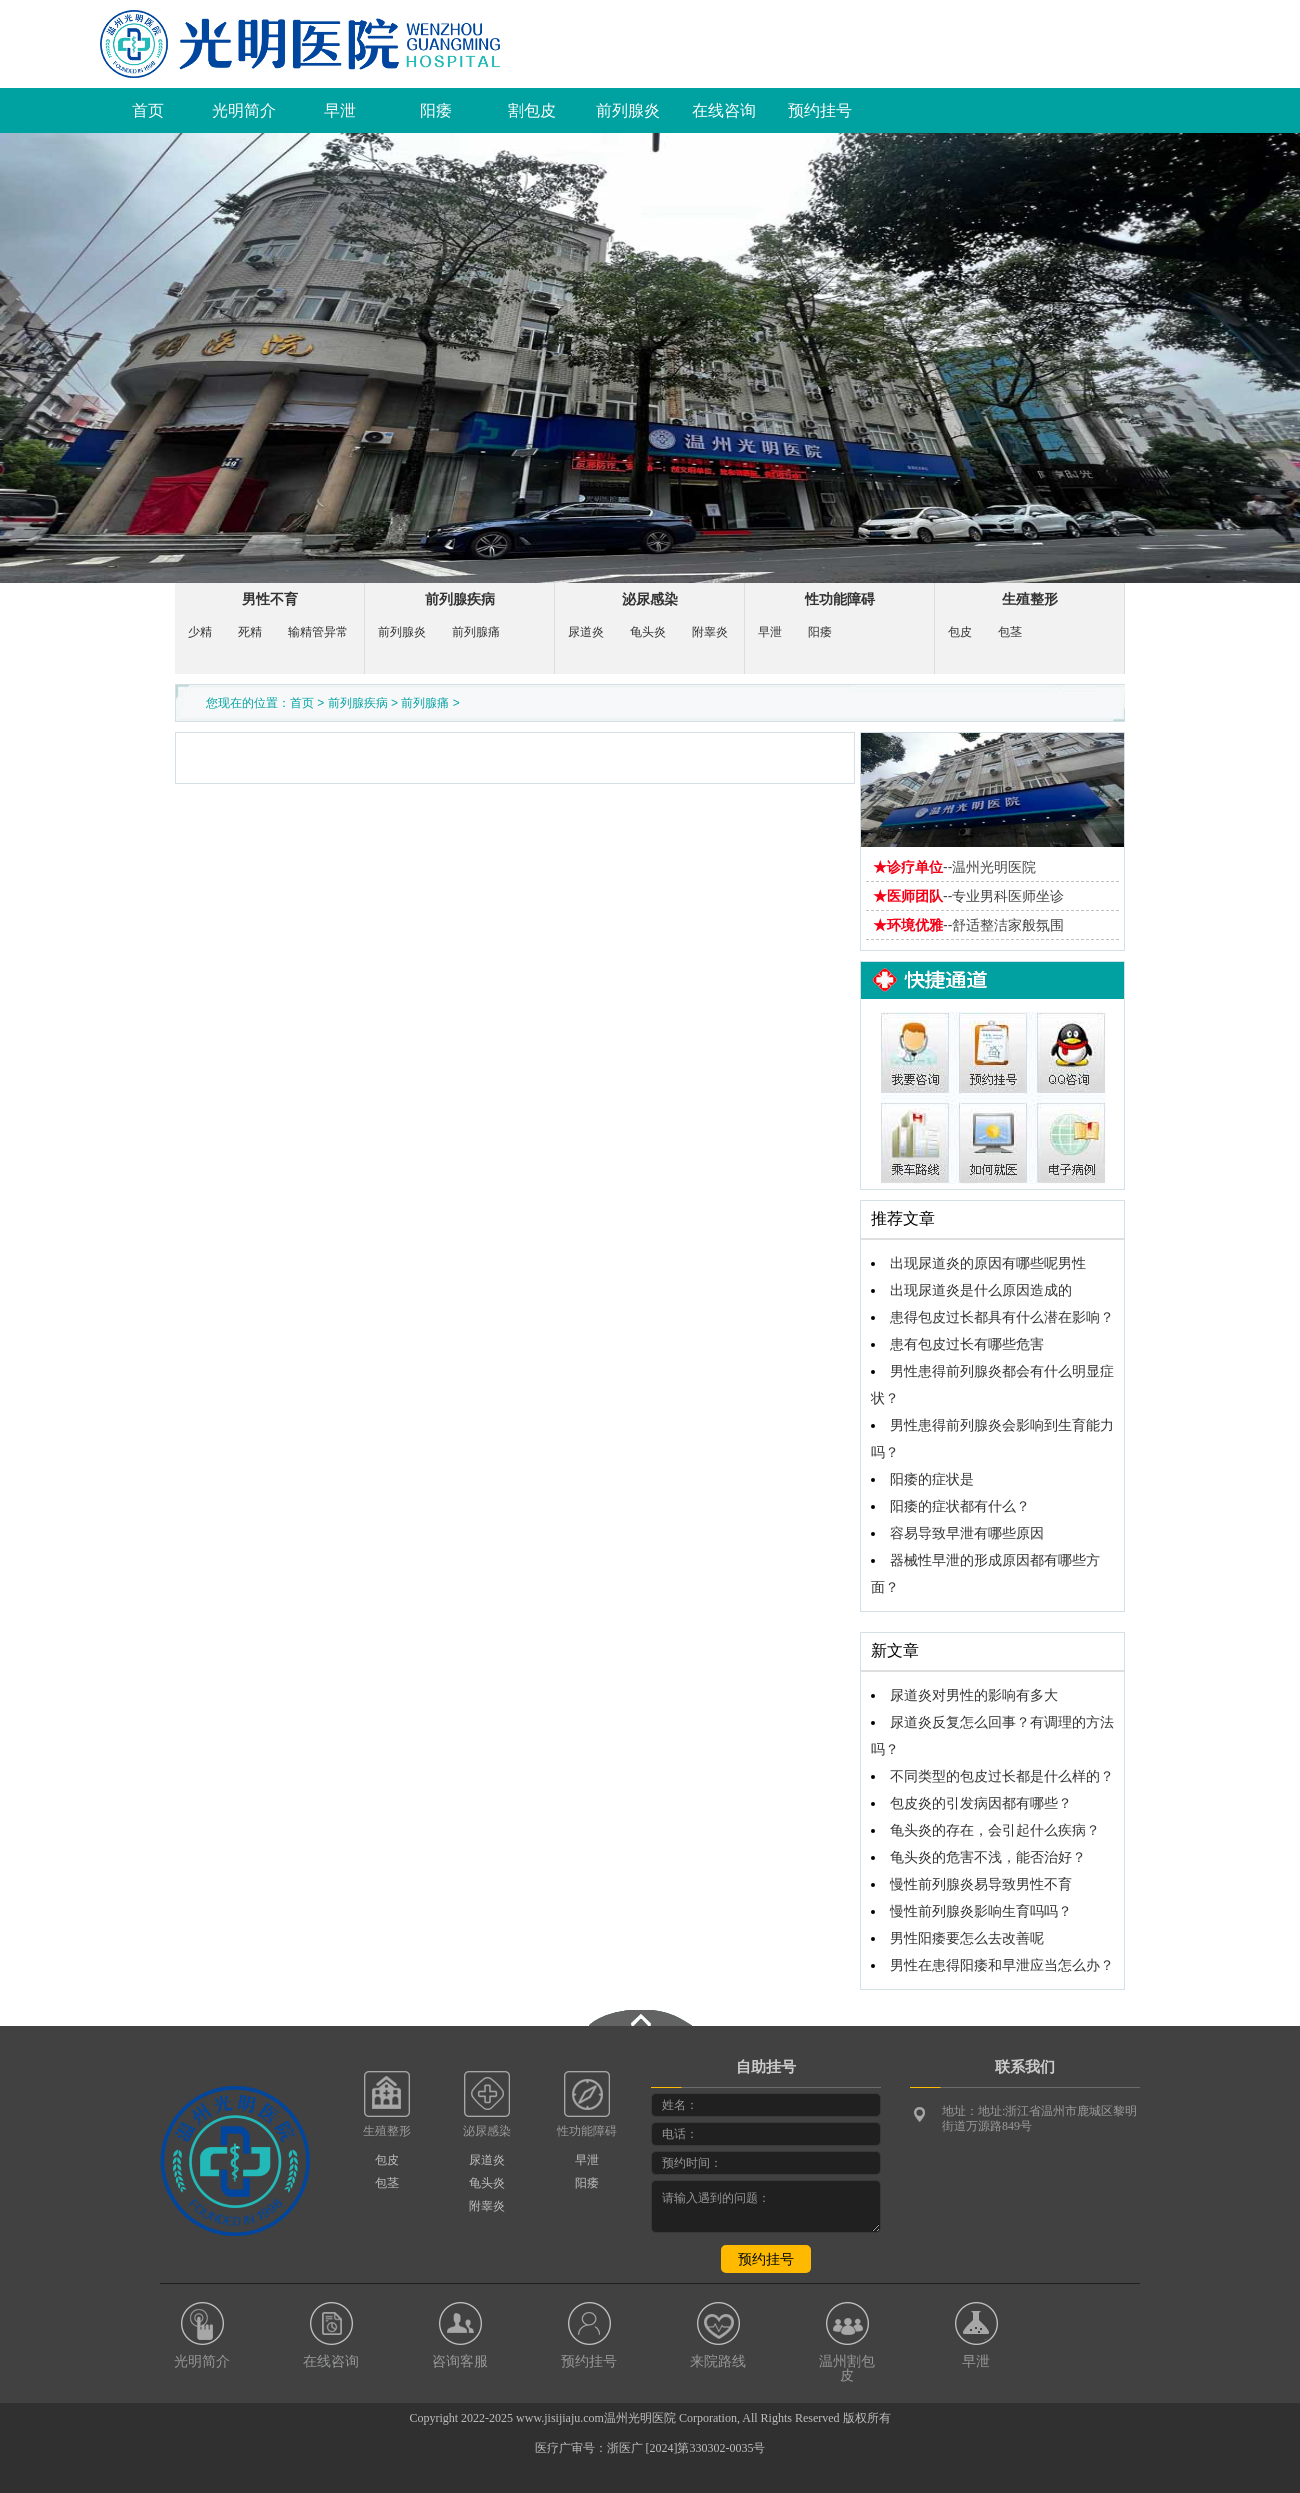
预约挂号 (820, 110)
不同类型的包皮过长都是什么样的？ (1002, 1776)
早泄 (340, 110)
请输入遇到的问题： (766, 2206)
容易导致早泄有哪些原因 (967, 1533)
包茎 (1010, 632)
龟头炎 (648, 632)
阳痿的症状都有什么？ (960, 1506)
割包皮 (532, 110)
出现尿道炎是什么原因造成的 (981, 1290)
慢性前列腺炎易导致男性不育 (981, 1884)
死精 (250, 632)
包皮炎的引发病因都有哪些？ (981, 1803)
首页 (148, 110)
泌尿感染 (650, 599)
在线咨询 (724, 110)
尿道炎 (586, 632)
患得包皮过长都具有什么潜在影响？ (1002, 1317)
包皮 (960, 632)
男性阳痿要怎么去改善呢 (967, 1938)
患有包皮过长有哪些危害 (967, 1344)
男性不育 (270, 599)
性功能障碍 (840, 599)
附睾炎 (710, 632)
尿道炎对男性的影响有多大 (974, 1695)
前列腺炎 (628, 110)
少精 (200, 632)
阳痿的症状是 (932, 1479)
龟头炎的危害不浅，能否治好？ (988, 1857)
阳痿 (436, 110)
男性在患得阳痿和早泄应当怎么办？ (1002, 1965)
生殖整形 (1030, 599)
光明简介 (244, 110)
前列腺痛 (476, 632)
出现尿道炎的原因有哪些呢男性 (988, 1263)
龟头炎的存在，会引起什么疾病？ (995, 1830)
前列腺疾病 (460, 599)
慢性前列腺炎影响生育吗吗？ (981, 1911)
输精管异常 (318, 632)
